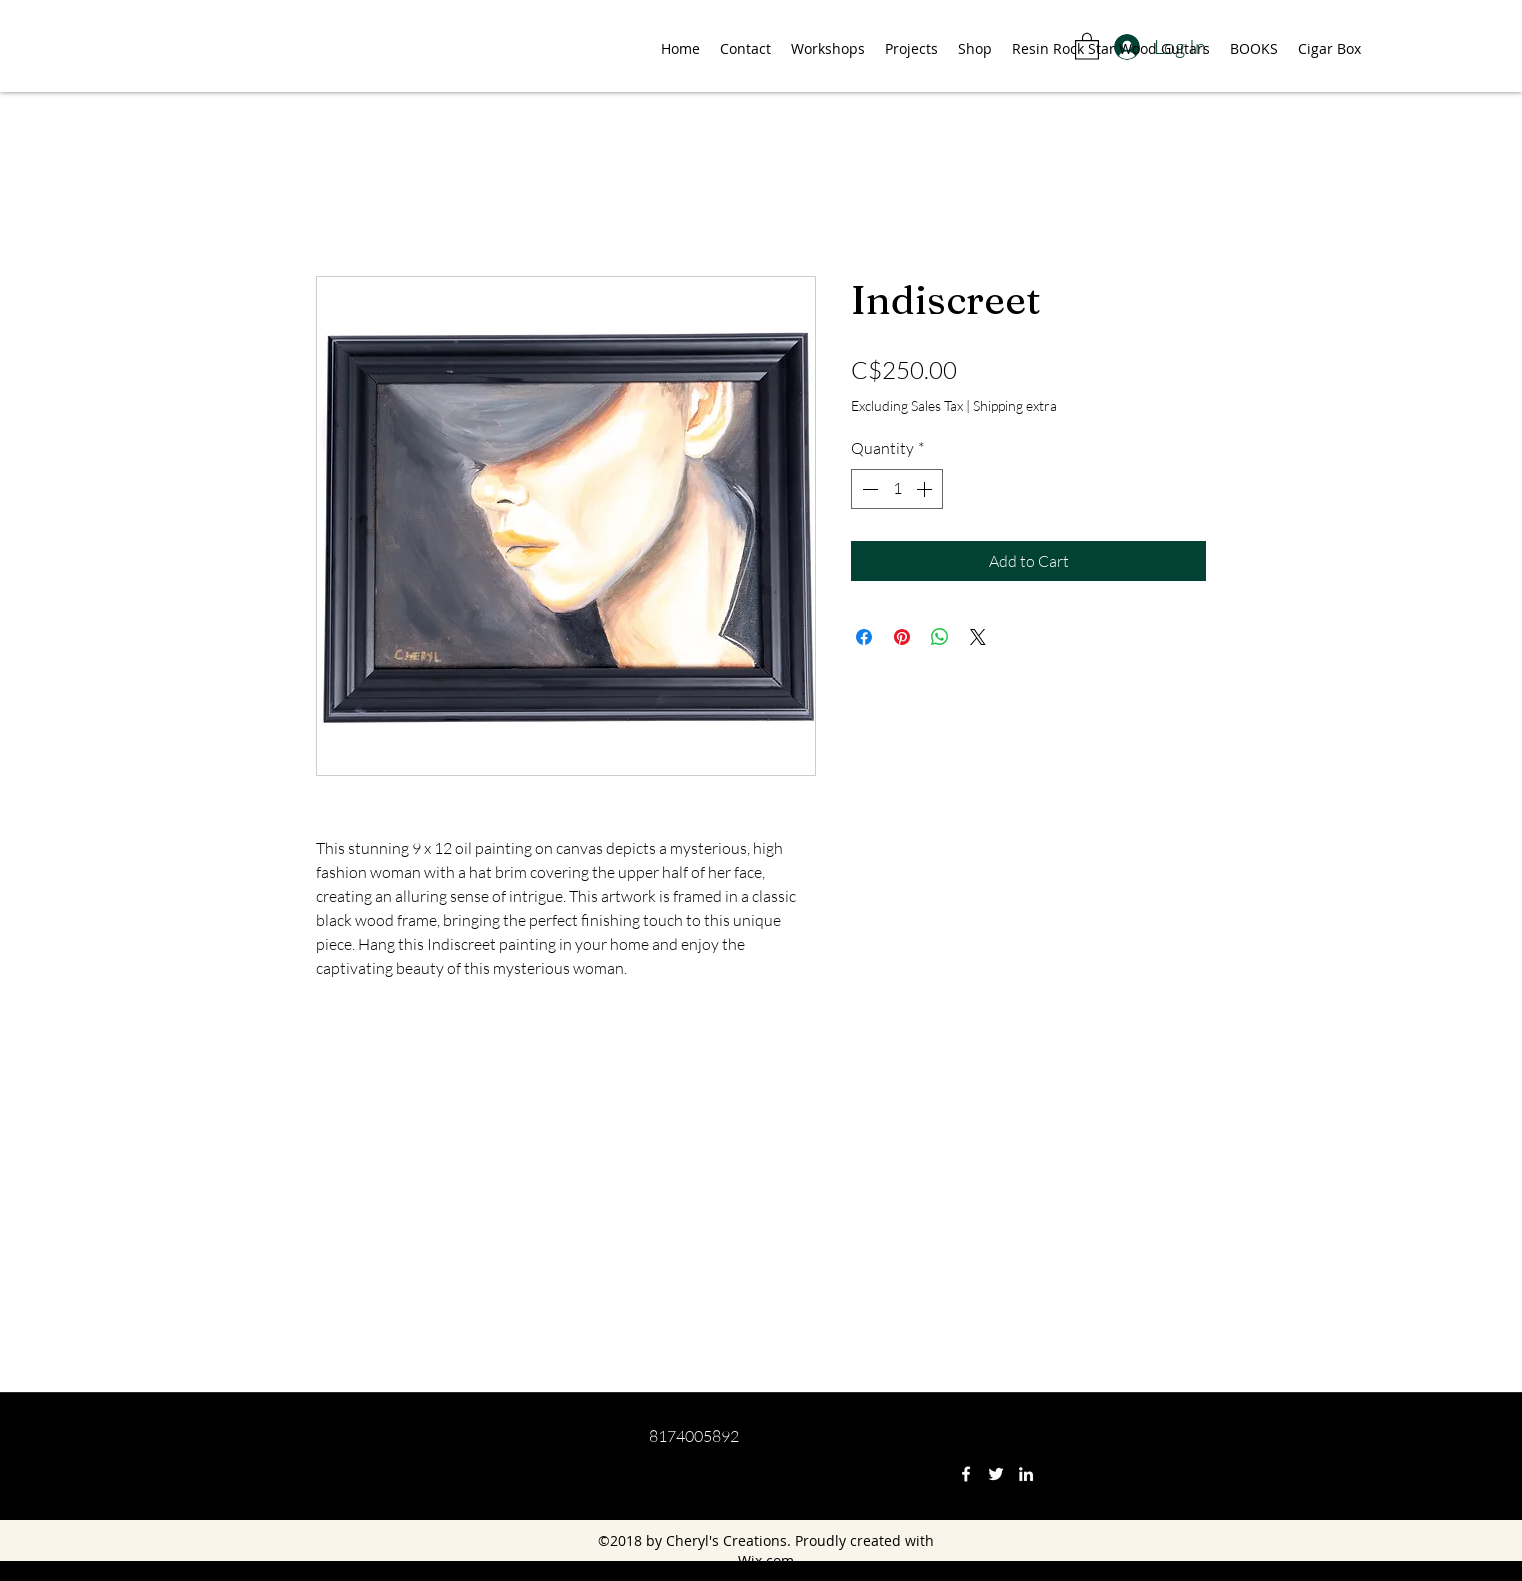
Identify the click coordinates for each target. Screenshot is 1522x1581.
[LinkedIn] (1026, 1474)
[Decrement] (868, 489)
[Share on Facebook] (864, 637)
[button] (1087, 45)
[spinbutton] (897, 489)
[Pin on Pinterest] (902, 637)
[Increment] (926, 489)
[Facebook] (966, 1474)
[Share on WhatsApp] (940, 637)
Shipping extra (1015, 405)
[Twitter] (996, 1474)
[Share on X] (978, 637)
